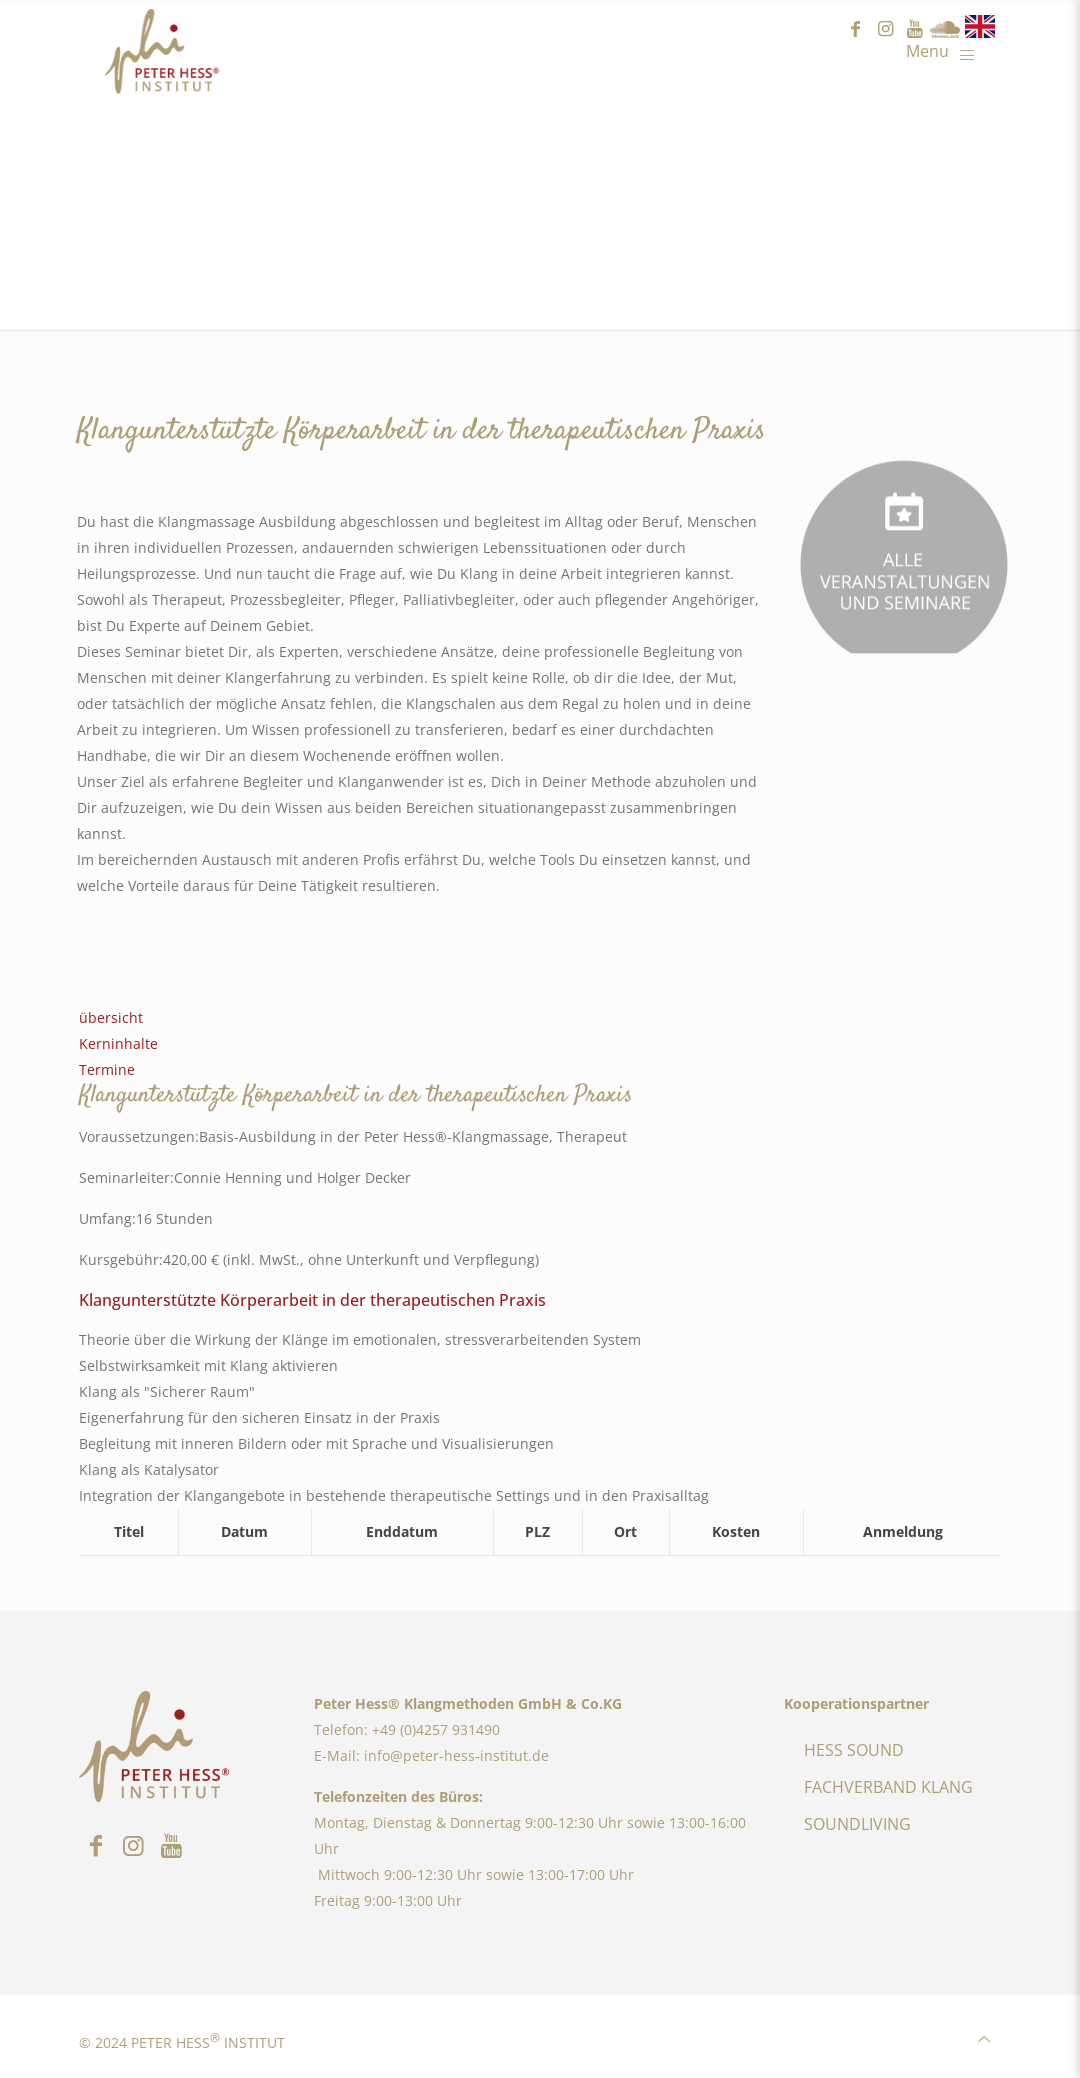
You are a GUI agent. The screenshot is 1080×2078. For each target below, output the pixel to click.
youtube (915, 29)
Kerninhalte (118, 1043)
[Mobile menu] (946, 50)
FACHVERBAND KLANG (888, 1787)
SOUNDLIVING (857, 1824)
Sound (945, 29)
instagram (885, 29)
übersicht (111, 1017)
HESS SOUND (854, 1750)
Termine (107, 1069)
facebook (855, 29)
